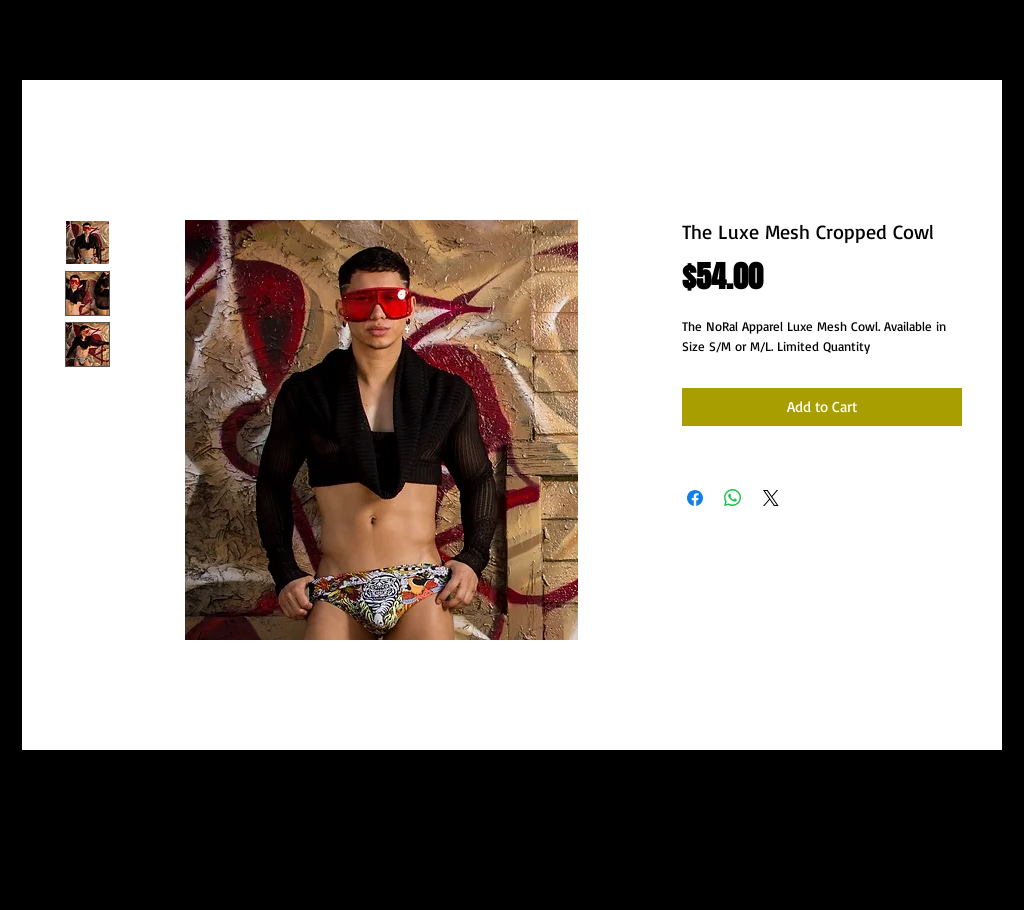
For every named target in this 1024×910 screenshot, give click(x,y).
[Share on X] (771, 498)
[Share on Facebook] (695, 498)
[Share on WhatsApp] (733, 498)
